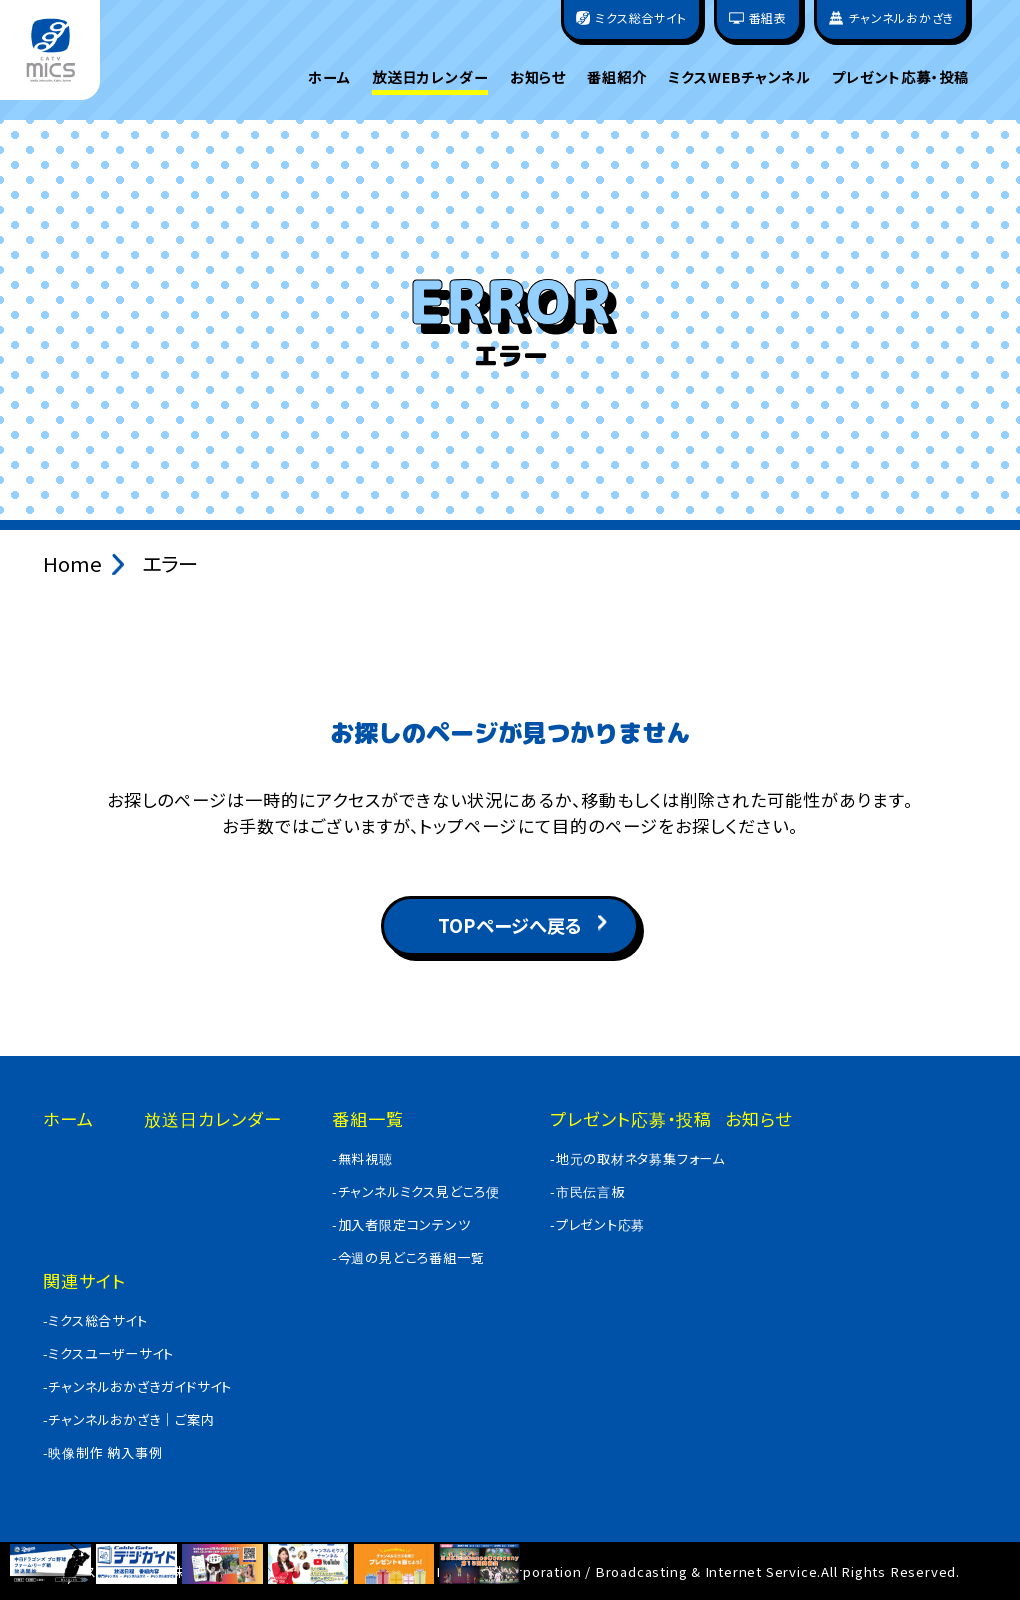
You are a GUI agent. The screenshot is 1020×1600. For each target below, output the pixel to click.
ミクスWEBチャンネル (739, 77)
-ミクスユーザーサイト (109, 1353)
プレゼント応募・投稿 (900, 77)
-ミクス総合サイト (95, 1320)
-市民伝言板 (587, 1191)
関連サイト (84, 1280)
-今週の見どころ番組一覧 (408, 1257)
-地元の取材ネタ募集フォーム (637, 1158)
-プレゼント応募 (597, 1224)
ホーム (329, 77)
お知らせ (538, 77)
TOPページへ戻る (510, 925)
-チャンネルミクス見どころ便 (416, 1191)
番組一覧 (368, 1118)
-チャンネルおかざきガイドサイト (138, 1386)
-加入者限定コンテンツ (401, 1224)
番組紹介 (617, 77)
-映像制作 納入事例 (103, 1452)
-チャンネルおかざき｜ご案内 (129, 1419)
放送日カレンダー (430, 77)
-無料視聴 (362, 1158)
